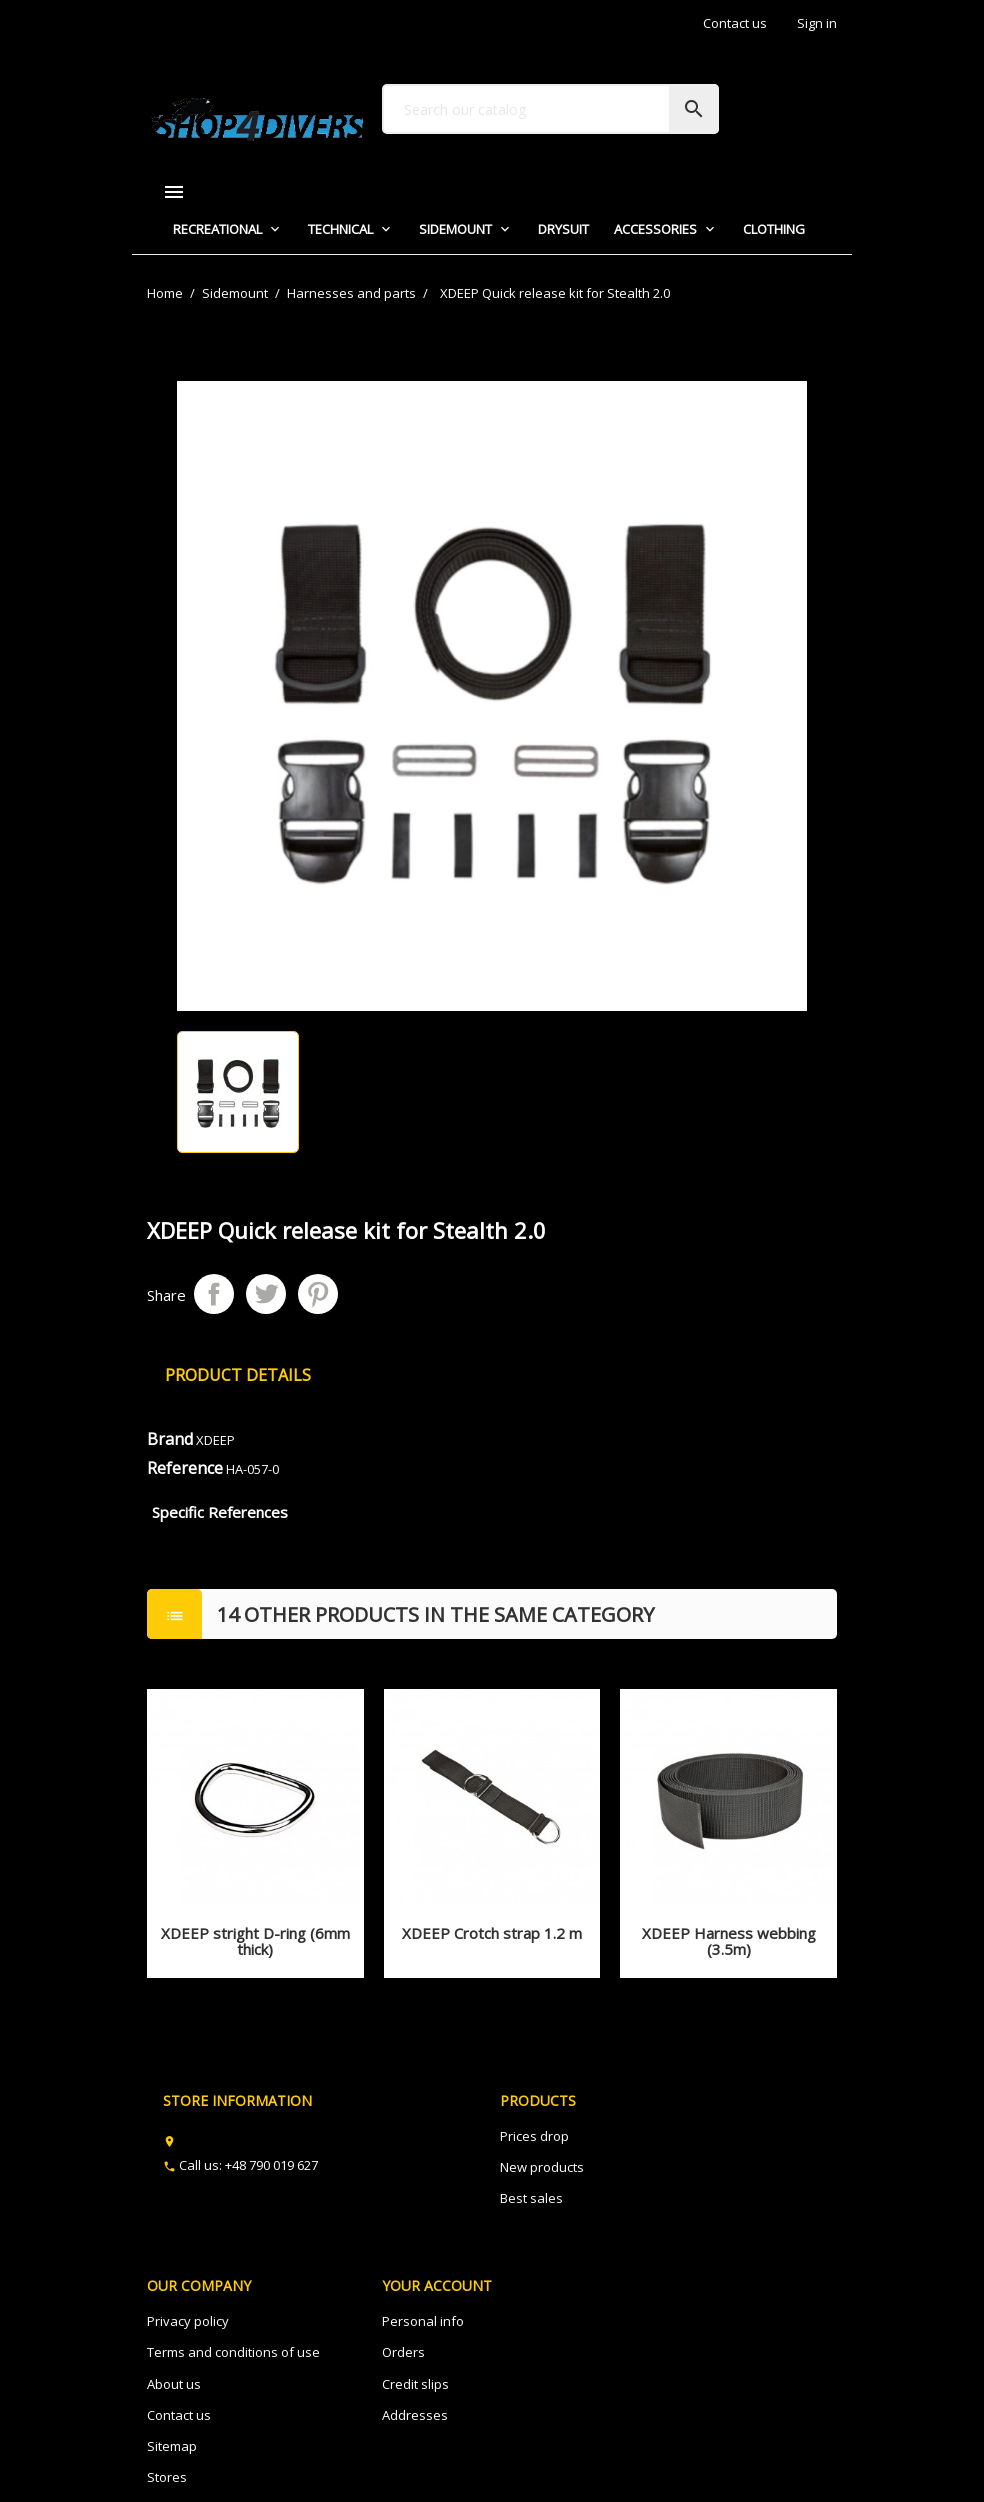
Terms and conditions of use (233, 2352)
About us (174, 2384)
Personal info (423, 2321)
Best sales (531, 2198)
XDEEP (215, 1440)
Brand (170, 1439)
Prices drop (534, 2136)
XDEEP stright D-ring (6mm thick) (255, 1941)
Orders (403, 2352)
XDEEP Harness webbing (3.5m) (729, 1941)
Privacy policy (188, 2321)
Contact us (735, 23)
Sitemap (172, 2446)
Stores (167, 2477)
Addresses (415, 2415)
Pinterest (318, 1294)
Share (214, 1294)
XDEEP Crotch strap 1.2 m (492, 1933)
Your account (437, 2285)
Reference (185, 1468)
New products (542, 2167)
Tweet (266, 1294)
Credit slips (415, 2384)
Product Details (238, 1375)
